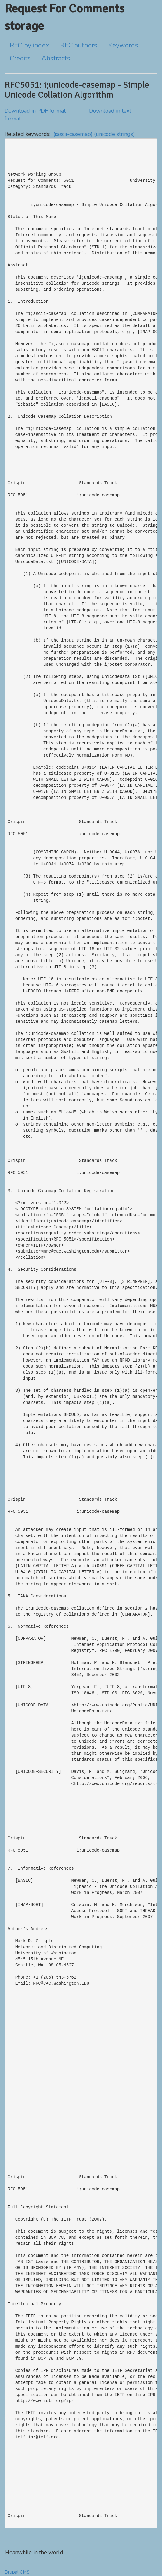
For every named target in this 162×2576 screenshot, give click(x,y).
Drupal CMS (17, 2572)
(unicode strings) (114, 134)
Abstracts (55, 58)
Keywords (123, 45)
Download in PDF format (35, 110)
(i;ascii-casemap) (73, 134)
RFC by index (29, 45)
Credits (20, 58)
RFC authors (78, 45)
